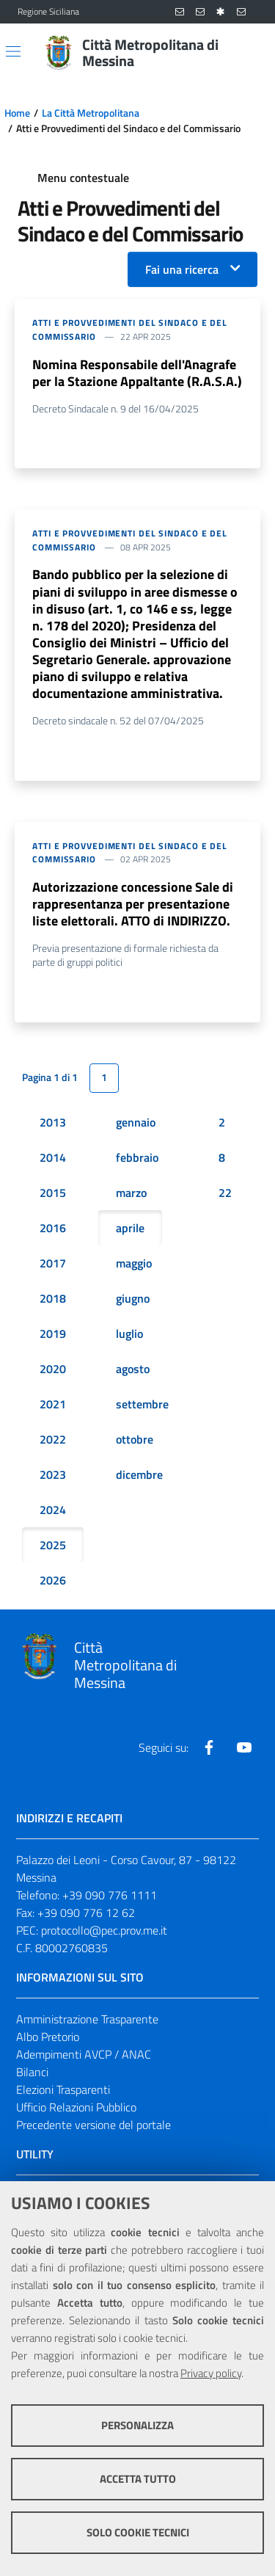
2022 (53, 1439)
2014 (53, 1157)
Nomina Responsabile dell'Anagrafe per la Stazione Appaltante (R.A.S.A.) (137, 372)
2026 (53, 1580)
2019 (53, 1333)
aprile (130, 1228)
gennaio (135, 1122)
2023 (53, 1474)
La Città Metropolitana (90, 113)
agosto (133, 1369)
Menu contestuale (83, 177)
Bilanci (32, 2072)
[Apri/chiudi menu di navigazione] (13, 51)
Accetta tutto (138, 2478)
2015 (53, 1192)
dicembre (139, 1474)
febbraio (137, 1157)
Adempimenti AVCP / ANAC (83, 2054)
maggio (134, 1263)
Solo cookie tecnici (138, 2532)
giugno (133, 1298)
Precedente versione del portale (93, 2124)
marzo (131, 1192)
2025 (53, 1545)
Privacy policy (210, 2373)
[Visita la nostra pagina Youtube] (244, 1747)
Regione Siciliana (48, 11)
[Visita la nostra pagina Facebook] (209, 1747)
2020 (53, 1369)
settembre (142, 1404)
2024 (53, 1509)
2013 (53, 1122)
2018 (53, 1298)
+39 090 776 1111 (109, 1895)
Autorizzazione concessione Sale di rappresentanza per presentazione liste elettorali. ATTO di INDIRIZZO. (132, 904)
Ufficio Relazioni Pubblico (76, 2107)
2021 (53, 1404)
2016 (53, 1228)
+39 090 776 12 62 (86, 1912)
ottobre (134, 1439)
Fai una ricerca (182, 269)
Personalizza (137, 2425)
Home (17, 113)
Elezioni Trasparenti (63, 2089)
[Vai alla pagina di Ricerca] (248, 53)
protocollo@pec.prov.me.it (104, 1930)
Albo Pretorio (47, 2036)
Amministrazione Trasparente (87, 2019)
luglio (129, 1333)
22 (225, 1192)
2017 (53, 1263)
